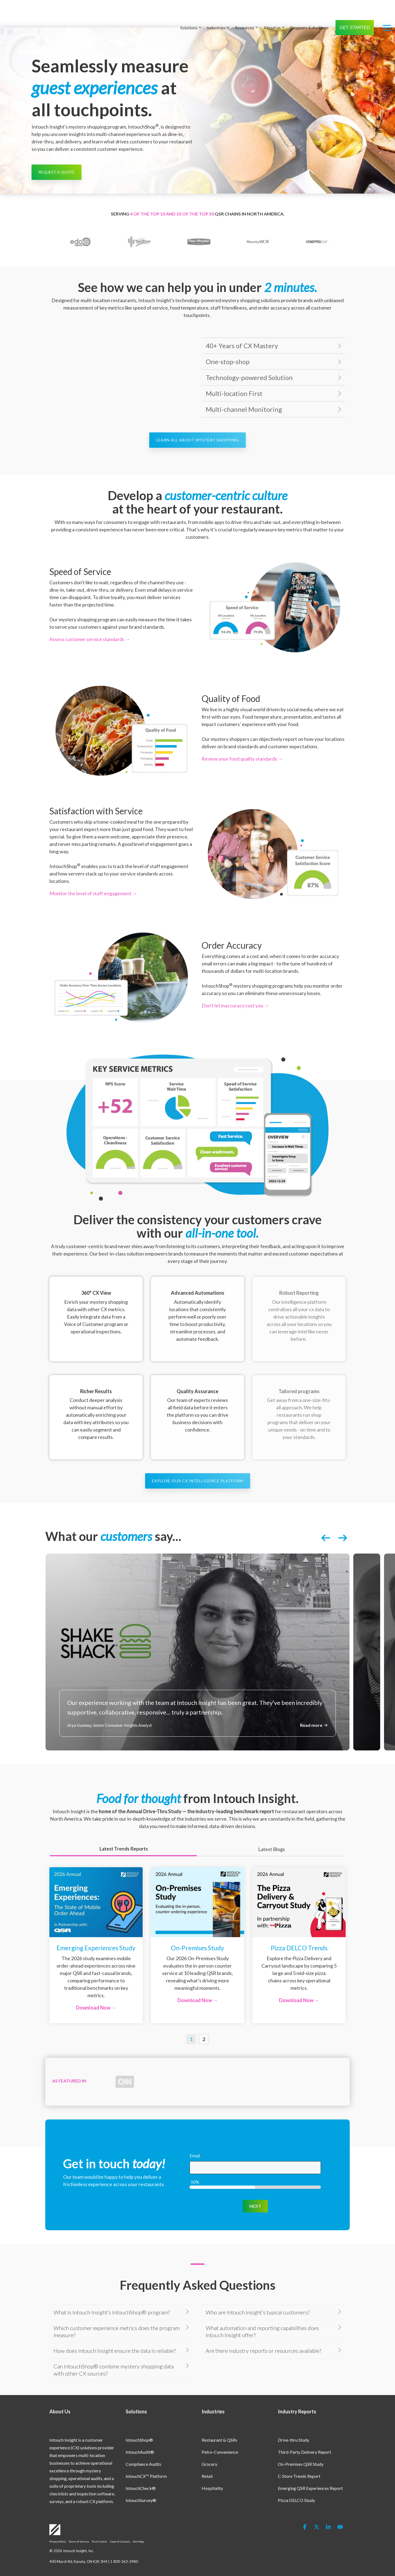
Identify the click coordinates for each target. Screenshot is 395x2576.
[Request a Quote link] (56, 172)
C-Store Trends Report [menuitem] (299, 2462)
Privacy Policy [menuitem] (57, 2527)
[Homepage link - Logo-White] (54, 2519)
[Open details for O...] (197, 1945)
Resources (246, 13)
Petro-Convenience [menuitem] (220, 2438)
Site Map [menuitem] (138, 2527)
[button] (387, 13)
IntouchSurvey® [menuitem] (141, 2486)
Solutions (190, 13)
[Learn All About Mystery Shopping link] (197, 440)
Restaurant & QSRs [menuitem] (219, 2426)
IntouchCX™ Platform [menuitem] (146, 2462)
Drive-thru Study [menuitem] (293, 2426)
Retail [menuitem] (207, 2462)
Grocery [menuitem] (209, 2450)
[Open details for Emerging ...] (96, 1945)
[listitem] (197, 1652)
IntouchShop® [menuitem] (139, 2426)
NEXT (255, 2192)
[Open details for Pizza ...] (299, 1945)
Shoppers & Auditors (309, 13)
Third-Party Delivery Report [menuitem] (304, 2438)
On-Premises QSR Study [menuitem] (300, 2450)
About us (274, 13)
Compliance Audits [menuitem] (143, 2450)
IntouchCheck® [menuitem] (141, 2474)
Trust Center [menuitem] (99, 2527)
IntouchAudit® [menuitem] (140, 2438)
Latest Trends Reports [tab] (123, 1849)
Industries (218, 13)
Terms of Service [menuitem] (79, 2527)
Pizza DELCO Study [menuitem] (296, 2486)
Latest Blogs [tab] (271, 1849)
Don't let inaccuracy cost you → (235, 1005)
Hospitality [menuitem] (212, 2474)
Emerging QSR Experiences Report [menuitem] (310, 2474)
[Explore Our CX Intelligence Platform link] (197, 1481)
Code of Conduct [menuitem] (120, 2527)
